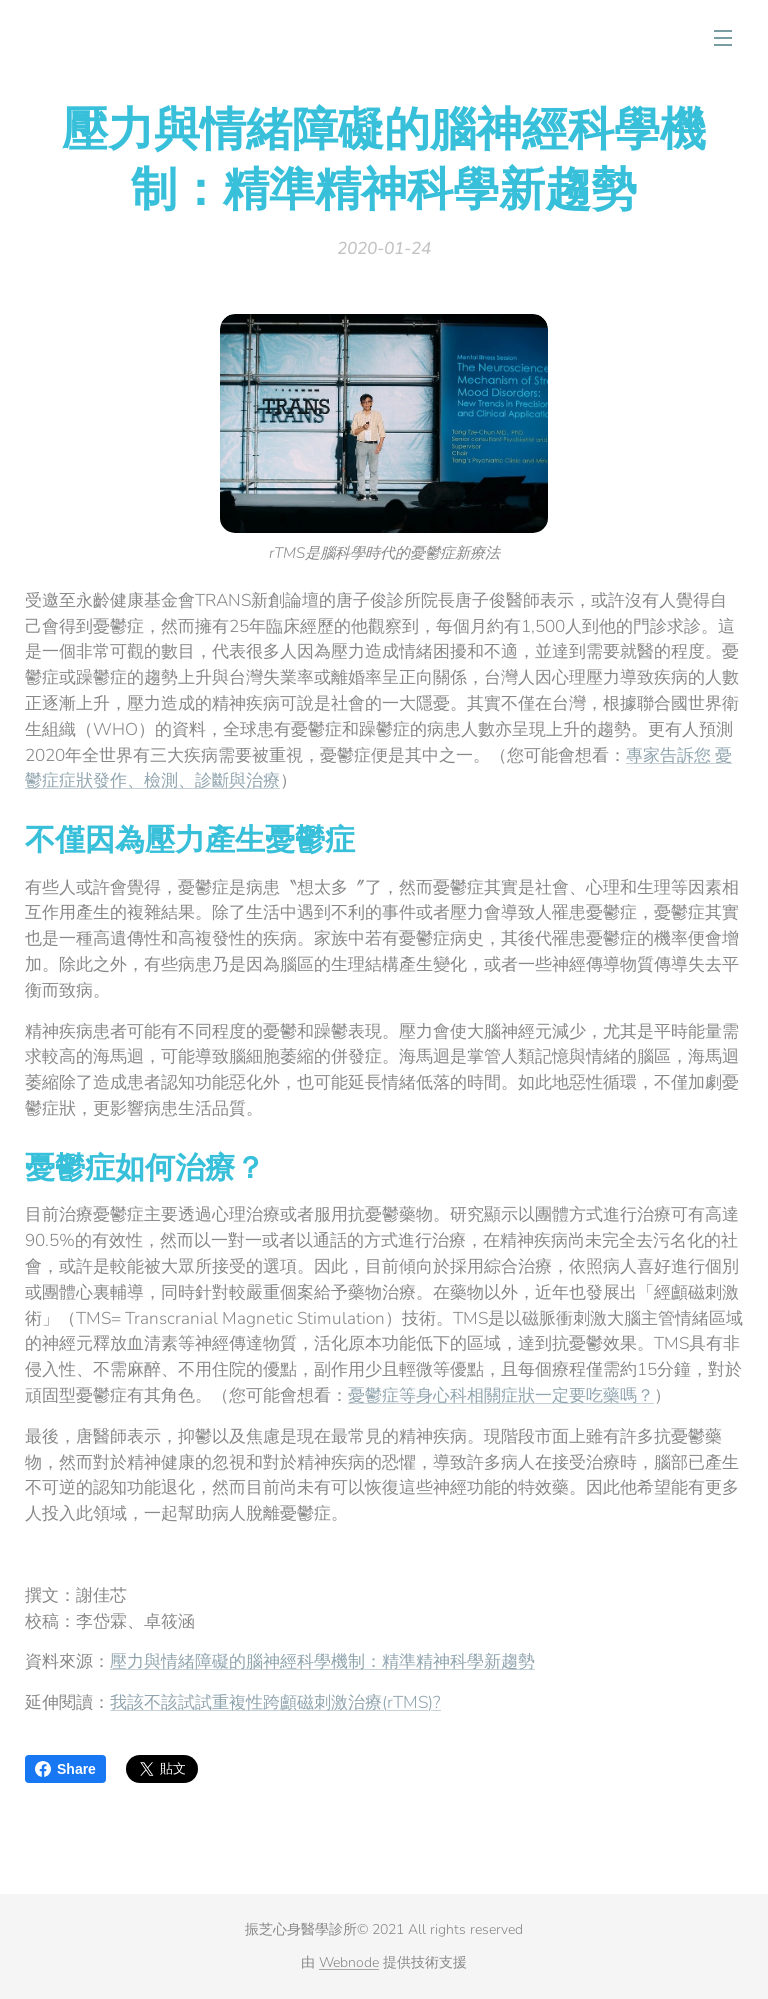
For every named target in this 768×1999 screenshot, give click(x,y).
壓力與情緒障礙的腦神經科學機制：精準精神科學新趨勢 (322, 1662)
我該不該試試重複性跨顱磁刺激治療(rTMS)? (275, 1702)
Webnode (349, 1962)
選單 (723, 38)
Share (65, 1769)
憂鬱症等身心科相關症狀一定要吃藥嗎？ (501, 1395)
